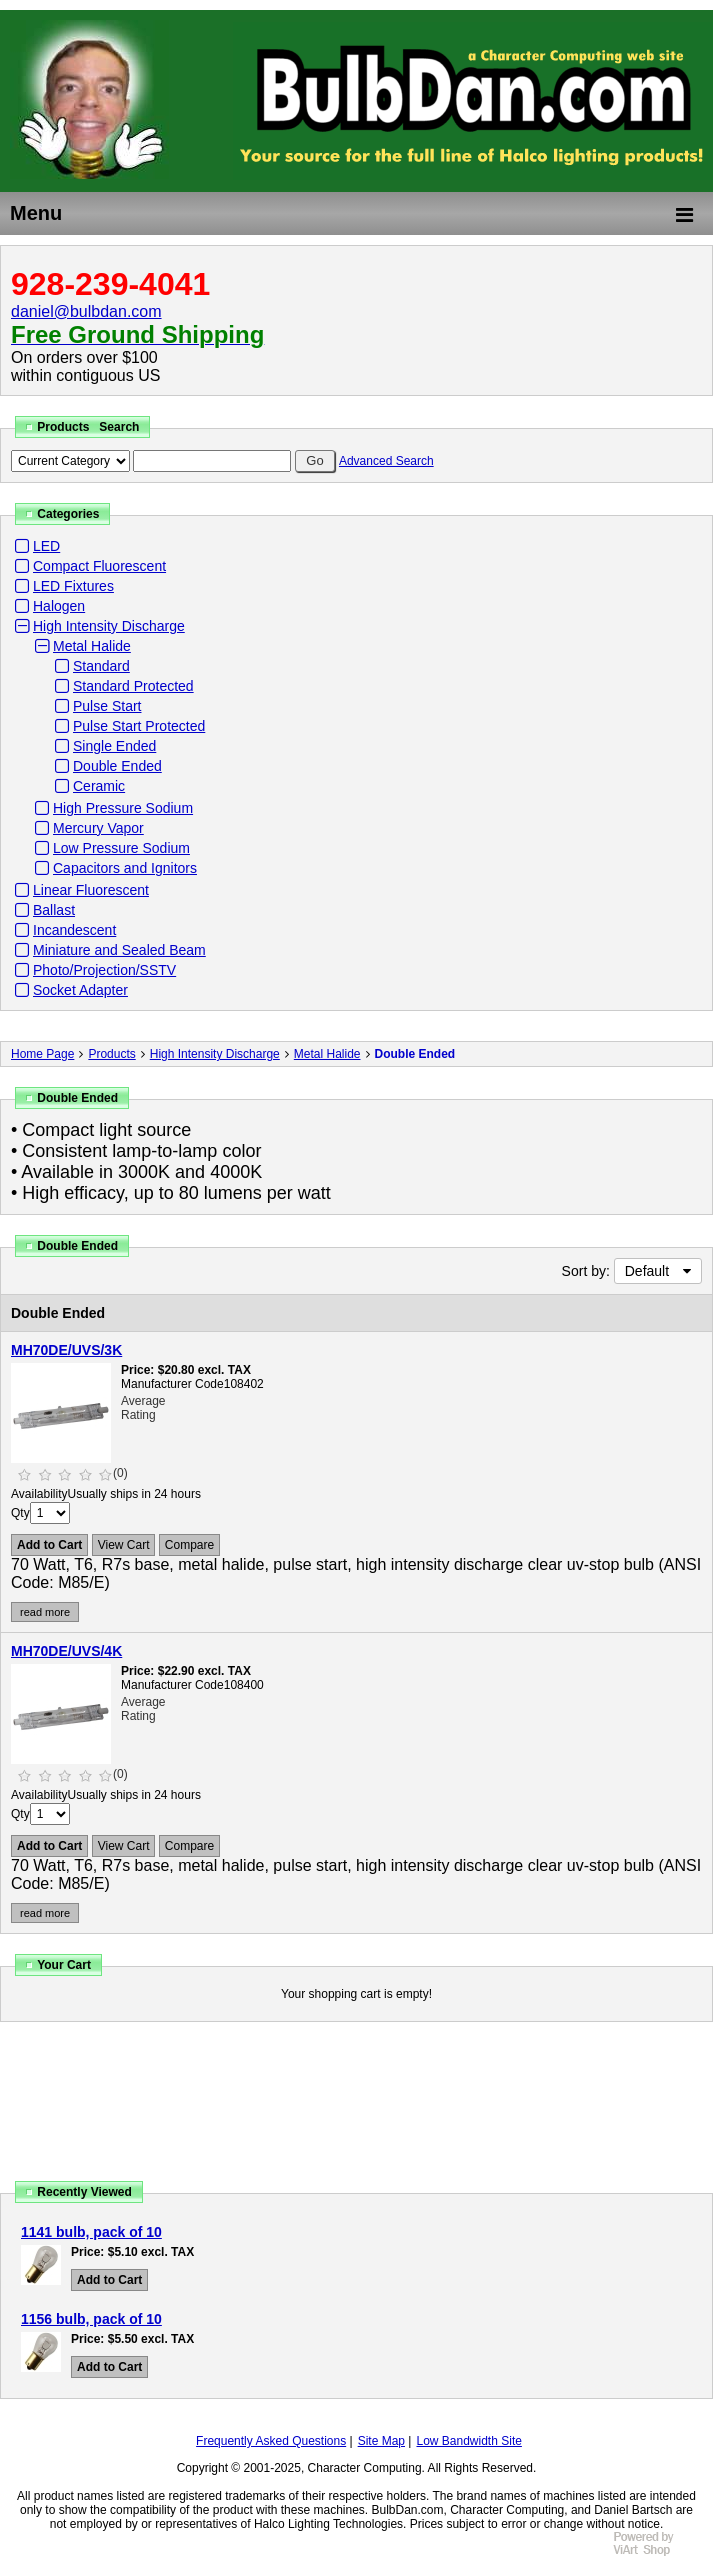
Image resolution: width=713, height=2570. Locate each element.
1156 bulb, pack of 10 (91, 2319)
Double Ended (117, 766)
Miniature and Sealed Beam (119, 950)
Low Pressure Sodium (121, 848)
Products (111, 1054)
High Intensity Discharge (109, 626)
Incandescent (74, 930)
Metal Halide (92, 646)
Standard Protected (133, 686)
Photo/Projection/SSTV (104, 970)
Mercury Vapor (98, 828)
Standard (101, 666)
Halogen (59, 606)
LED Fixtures (73, 586)
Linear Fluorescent (91, 890)
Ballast (54, 910)
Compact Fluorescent (99, 566)
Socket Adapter (80, 990)
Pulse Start (107, 706)
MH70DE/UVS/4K (66, 1651)
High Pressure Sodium (123, 808)
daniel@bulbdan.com (86, 311)
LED (46, 546)
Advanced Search (386, 461)
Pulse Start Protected (139, 726)
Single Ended (114, 746)
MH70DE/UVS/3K (66, 1350)
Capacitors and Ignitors (125, 868)
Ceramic (99, 786)
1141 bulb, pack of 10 (91, 2232)
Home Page (42, 1054)
